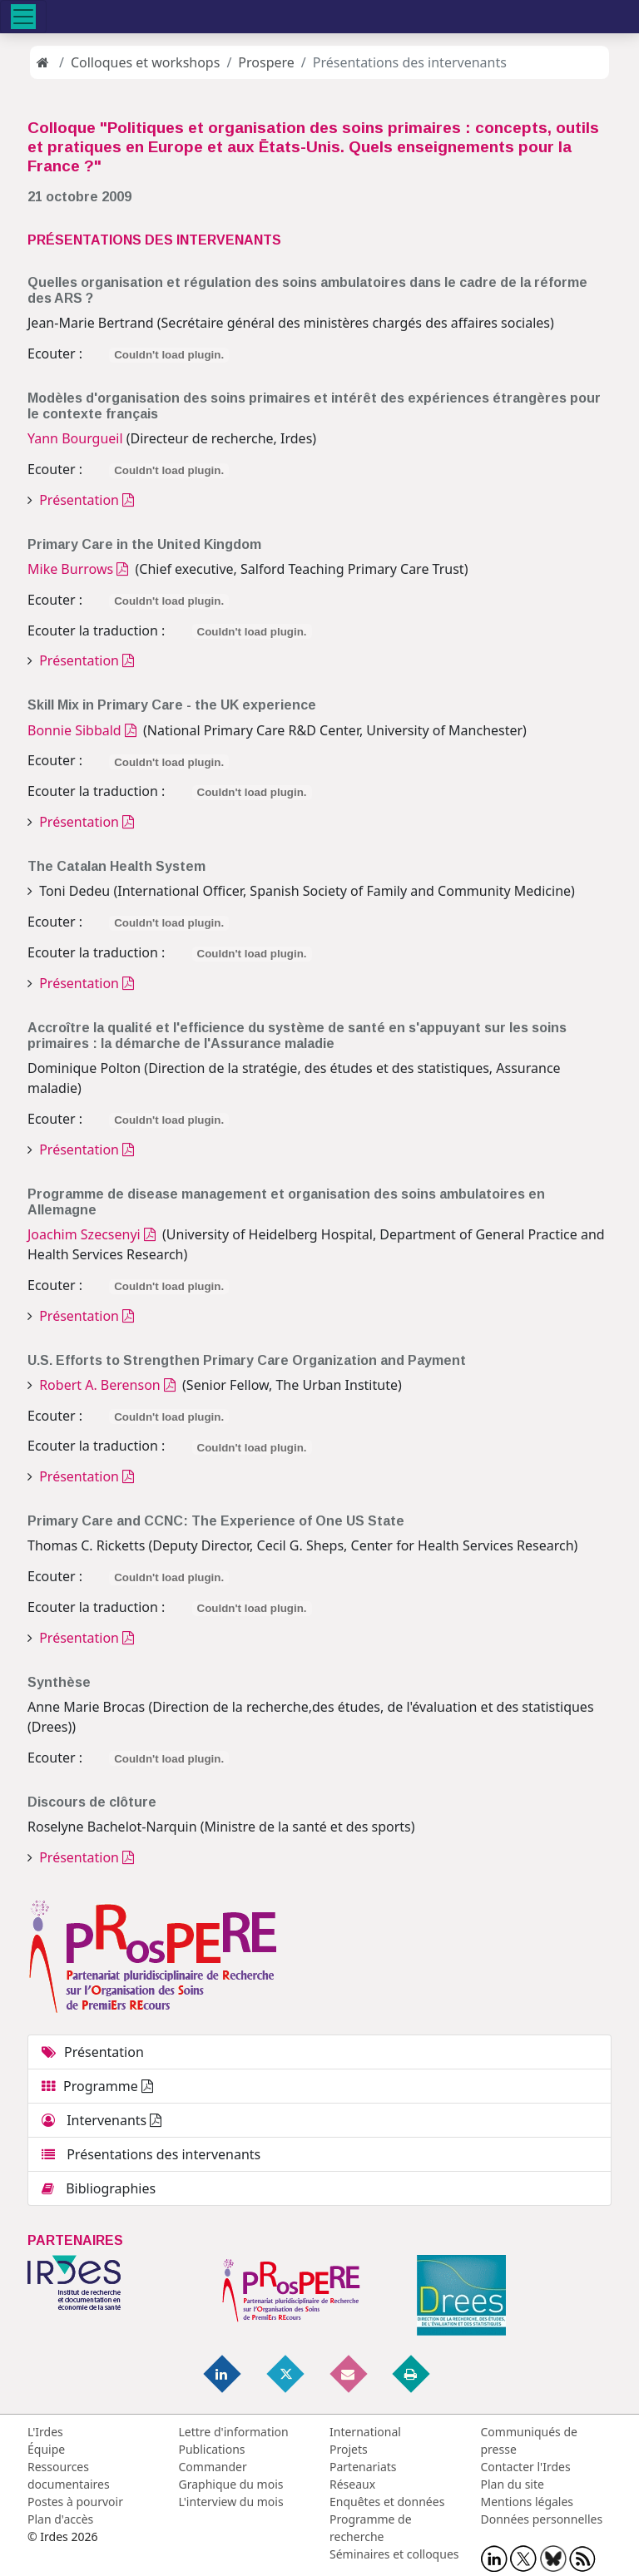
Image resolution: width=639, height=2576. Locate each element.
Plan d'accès (60, 2519)
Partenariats (363, 2467)
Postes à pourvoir (75, 2501)
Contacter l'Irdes (526, 2467)
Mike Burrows (77, 569)
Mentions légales (527, 2501)
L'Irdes (45, 2432)
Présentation (85, 500)
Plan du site (512, 2484)
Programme (97, 2086)
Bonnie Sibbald (81, 730)
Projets (348, 2449)
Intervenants (101, 2120)
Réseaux (352, 2484)
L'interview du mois (231, 2501)
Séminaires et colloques (393, 2554)
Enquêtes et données (386, 2501)
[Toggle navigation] (23, 16)
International (365, 2432)
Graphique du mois (231, 2484)
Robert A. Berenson (106, 1385)
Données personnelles (542, 2519)
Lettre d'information (234, 2432)
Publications (212, 2449)
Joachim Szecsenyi (91, 1234)
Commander (213, 2467)
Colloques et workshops (145, 62)
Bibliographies (99, 2188)
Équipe (46, 2449)
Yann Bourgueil (75, 438)
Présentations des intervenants (151, 2154)
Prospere (266, 62)
